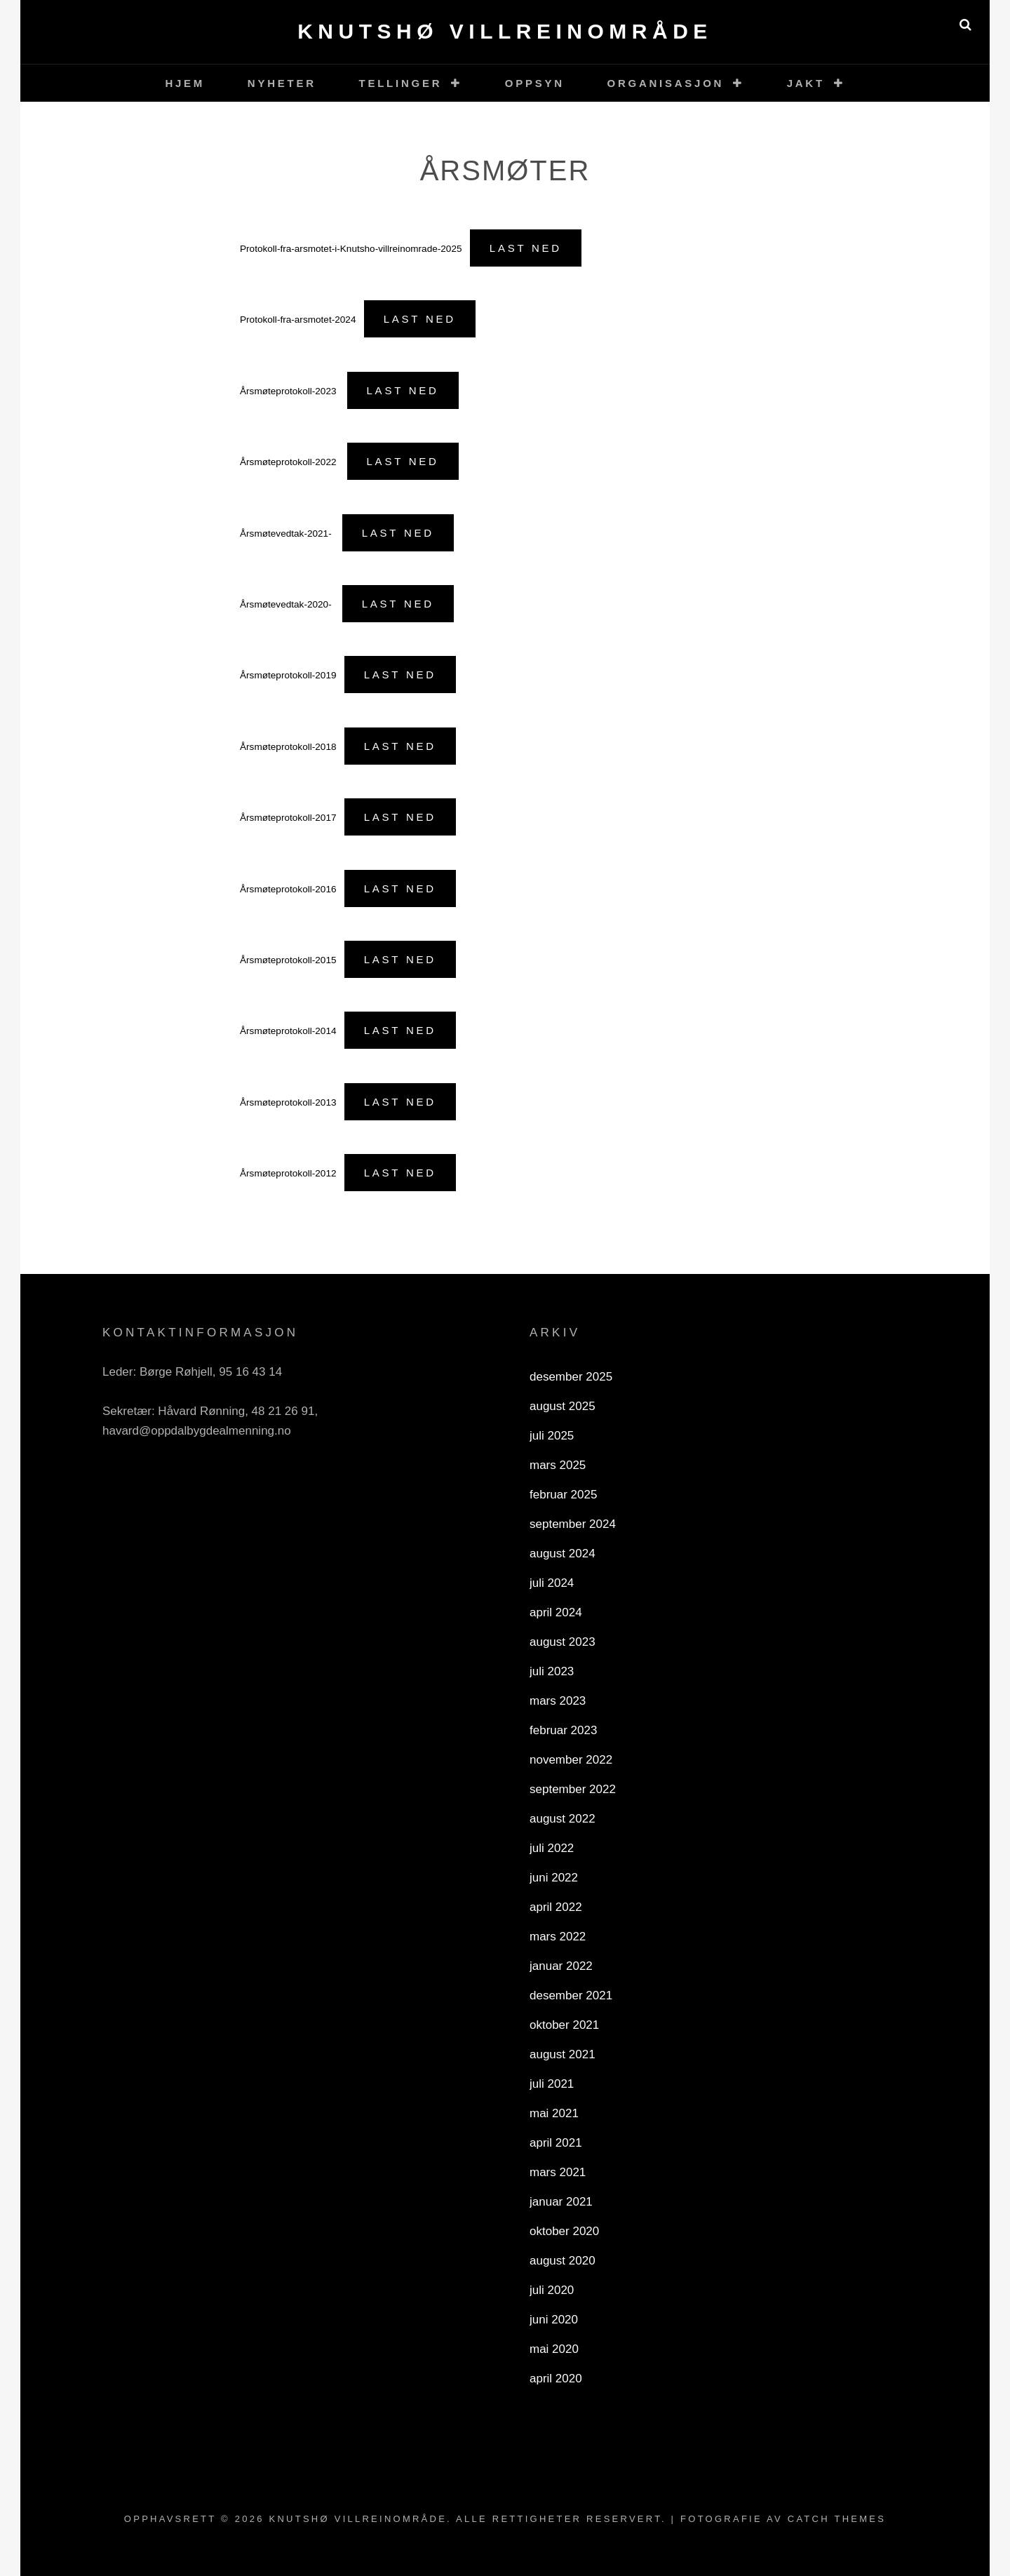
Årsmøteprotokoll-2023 (289, 391)
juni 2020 (554, 2319)
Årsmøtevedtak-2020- (287, 604)
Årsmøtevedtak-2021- (287, 533)
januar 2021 (561, 2201)
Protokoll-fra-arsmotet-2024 (298, 319)
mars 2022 (558, 1936)
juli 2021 (552, 2084)
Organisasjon (666, 83)
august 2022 (562, 1818)
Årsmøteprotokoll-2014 (288, 1031)
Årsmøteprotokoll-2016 (288, 889)
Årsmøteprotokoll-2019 (288, 675)
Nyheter (282, 83)
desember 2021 (571, 1995)
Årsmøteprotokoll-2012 (288, 1173)
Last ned (526, 248)
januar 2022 (561, 1966)
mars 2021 (558, 2172)
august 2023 (562, 1642)
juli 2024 (552, 1583)
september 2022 (573, 1789)
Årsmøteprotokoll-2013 (288, 1102)
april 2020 (556, 2378)
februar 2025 (563, 1494)
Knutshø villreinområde (505, 31)
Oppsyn (535, 83)
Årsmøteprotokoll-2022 (289, 462)
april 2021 (556, 2142)
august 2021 (562, 2054)
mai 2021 (554, 2113)
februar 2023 (563, 1730)
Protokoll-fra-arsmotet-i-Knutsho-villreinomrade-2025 (351, 248)
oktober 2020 (564, 2231)
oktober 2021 (564, 2025)
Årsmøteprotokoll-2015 (288, 960)
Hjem (185, 83)
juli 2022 (552, 1848)
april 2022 (556, 1907)
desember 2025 (571, 1376)
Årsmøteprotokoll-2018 (288, 747)
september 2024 (573, 1524)
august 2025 (562, 1406)
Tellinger (401, 83)
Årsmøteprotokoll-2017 (288, 817)
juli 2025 (552, 1435)
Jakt (806, 83)
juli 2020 (552, 2290)
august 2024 (562, 1553)
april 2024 (556, 1612)
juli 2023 (552, 1671)
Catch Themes (837, 2519)
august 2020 (562, 2260)
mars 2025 (558, 1465)
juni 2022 (554, 1877)
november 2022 (571, 1759)
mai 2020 (554, 2349)
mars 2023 (558, 1701)
